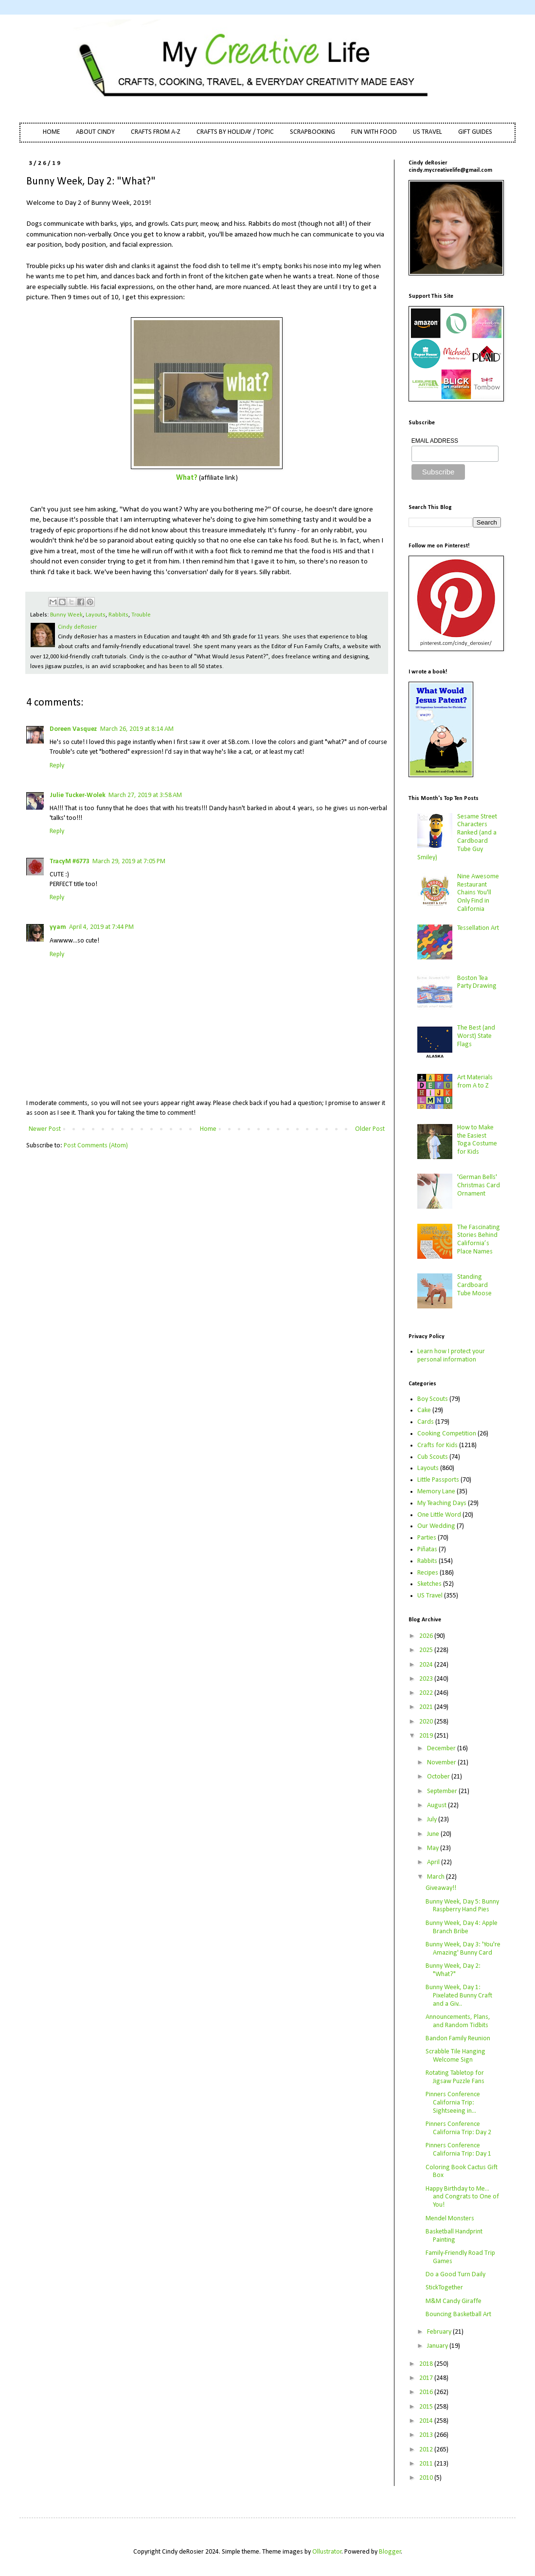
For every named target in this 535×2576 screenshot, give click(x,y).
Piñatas (427, 1549)
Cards (425, 1422)
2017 (426, 2378)
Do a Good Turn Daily (455, 2274)
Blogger (390, 2552)
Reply (57, 765)
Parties (426, 1538)
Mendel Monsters (450, 2218)
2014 (426, 2421)
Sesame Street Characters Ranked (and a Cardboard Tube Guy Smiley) (457, 837)
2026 (426, 1636)
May (433, 1848)
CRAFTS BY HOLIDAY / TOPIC (235, 132)
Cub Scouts (432, 1457)
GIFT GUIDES (475, 132)
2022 (426, 1693)
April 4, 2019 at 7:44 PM (101, 927)
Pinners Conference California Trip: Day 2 (458, 2128)
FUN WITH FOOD (374, 132)
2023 (426, 1679)
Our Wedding (436, 1526)
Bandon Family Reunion (458, 2038)
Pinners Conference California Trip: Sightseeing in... (453, 2103)
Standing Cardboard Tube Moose (474, 1285)
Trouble (141, 615)
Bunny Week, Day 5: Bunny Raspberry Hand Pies (462, 1906)
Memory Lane (436, 1491)
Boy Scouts (432, 1399)
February (440, 2332)
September (443, 1791)
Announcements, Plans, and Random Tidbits (458, 2021)
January (438, 2346)
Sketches (429, 1584)
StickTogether (444, 2287)
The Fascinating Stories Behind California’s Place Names (478, 1239)
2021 (426, 1707)
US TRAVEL (427, 132)
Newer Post (45, 1129)
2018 (426, 2364)
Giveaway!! (441, 1888)
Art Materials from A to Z (475, 1081)
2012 (426, 2449)
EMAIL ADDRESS (434, 440)
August (437, 1805)
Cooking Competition (446, 1433)
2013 (426, 2435)
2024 (426, 1665)
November (442, 1762)
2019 (426, 1736)
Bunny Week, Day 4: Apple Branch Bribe (462, 1927)
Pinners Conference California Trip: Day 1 (458, 2150)
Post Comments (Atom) (96, 1145)
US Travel (430, 1595)
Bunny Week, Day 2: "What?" (453, 1970)
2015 (426, 2407)
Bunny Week (66, 615)
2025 (426, 1650)
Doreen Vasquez (73, 729)
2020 (426, 1721)
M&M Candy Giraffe (454, 2301)
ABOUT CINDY (95, 132)
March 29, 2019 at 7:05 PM (128, 861)
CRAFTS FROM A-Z (155, 132)
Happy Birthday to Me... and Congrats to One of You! (462, 2197)
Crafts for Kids (437, 1445)
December (442, 1748)
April (434, 1862)
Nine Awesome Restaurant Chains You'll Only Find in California (478, 893)
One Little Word (439, 1515)
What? (186, 478)
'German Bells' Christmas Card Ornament (478, 1185)
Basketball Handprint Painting (454, 2236)
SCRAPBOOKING (312, 132)
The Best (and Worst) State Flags (476, 1036)
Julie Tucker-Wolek (78, 795)
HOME (51, 132)
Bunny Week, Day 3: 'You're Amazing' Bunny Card (463, 1949)
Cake (424, 1410)
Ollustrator (327, 2552)
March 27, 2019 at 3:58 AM (145, 795)
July (432, 1819)
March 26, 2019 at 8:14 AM (137, 729)
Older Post (370, 1129)
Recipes (427, 1573)
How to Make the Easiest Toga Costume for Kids (477, 1140)
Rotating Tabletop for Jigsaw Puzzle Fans (455, 2077)
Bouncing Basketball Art (458, 2314)
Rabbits (118, 615)
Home (208, 1129)
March (436, 1877)
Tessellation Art (478, 928)
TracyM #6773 (69, 861)
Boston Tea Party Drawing (477, 982)
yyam (58, 927)
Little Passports (438, 1480)
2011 (426, 2463)
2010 (426, 2478)
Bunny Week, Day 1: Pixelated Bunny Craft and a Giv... (459, 1996)
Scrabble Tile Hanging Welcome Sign (455, 2056)
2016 (426, 2392)
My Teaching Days (441, 1503)
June (434, 1834)
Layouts (96, 615)
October (439, 1776)
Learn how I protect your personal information (451, 1355)
